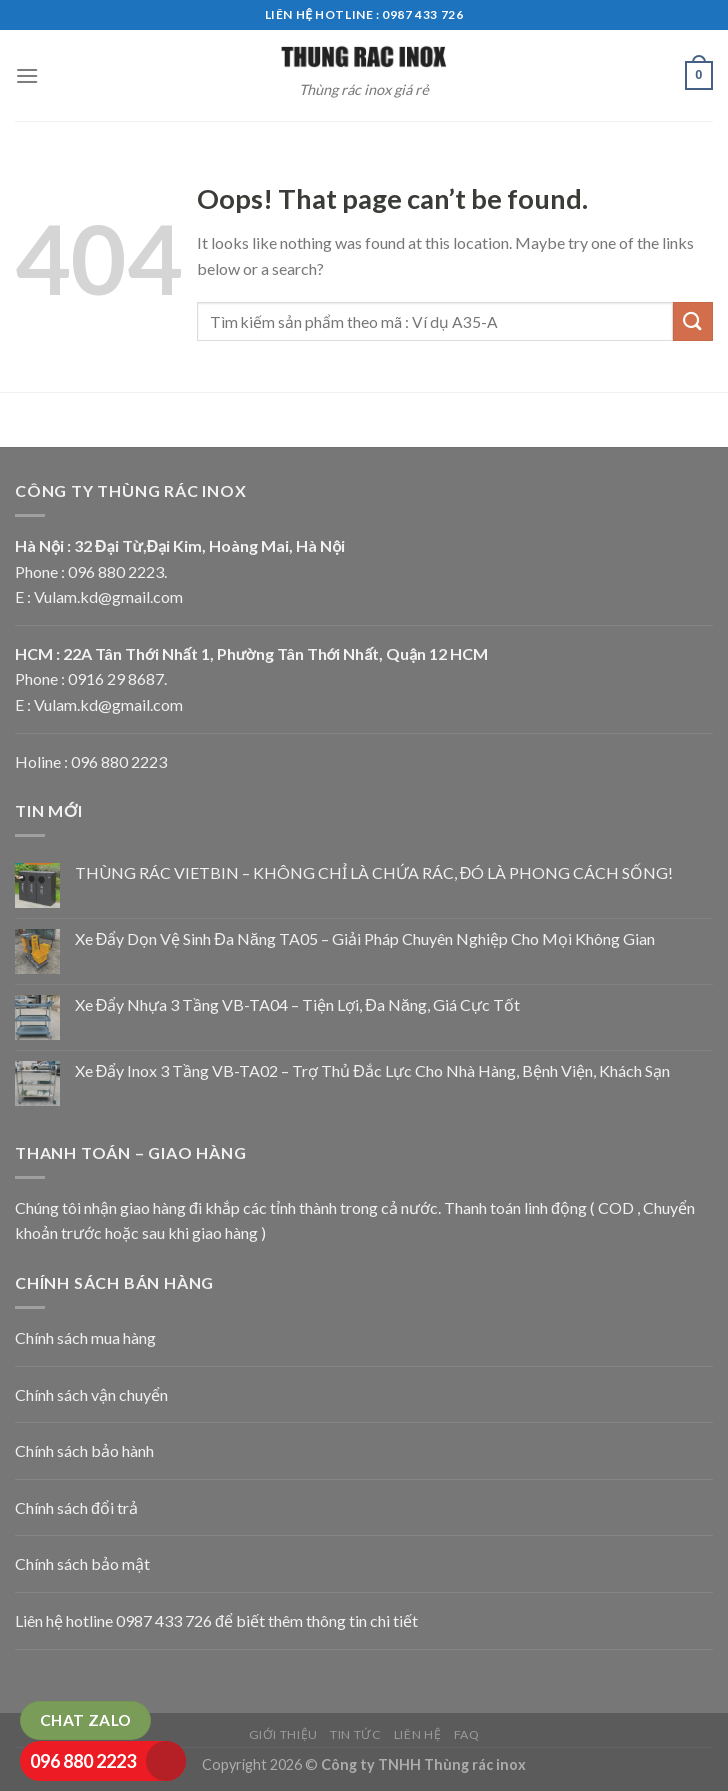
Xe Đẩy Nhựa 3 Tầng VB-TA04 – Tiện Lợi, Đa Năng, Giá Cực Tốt (297, 1004)
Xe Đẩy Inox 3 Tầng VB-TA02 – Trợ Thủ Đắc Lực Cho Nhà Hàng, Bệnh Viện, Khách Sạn (372, 1070)
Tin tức (355, 1734)
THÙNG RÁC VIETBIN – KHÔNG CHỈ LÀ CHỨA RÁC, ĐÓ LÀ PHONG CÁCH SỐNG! (374, 872)
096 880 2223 (83, 1761)
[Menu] (27, 75)
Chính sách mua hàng (85, 1337)
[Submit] (693, 321)
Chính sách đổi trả (76, 1507)
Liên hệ (417, 1734)
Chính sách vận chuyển (91, 1394)
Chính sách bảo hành (84, 1450)
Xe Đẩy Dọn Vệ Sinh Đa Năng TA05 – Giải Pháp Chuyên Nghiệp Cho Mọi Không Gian (365, 938)
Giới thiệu (283, 1734)
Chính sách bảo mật (82, 1563)
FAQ (467, 1734)
